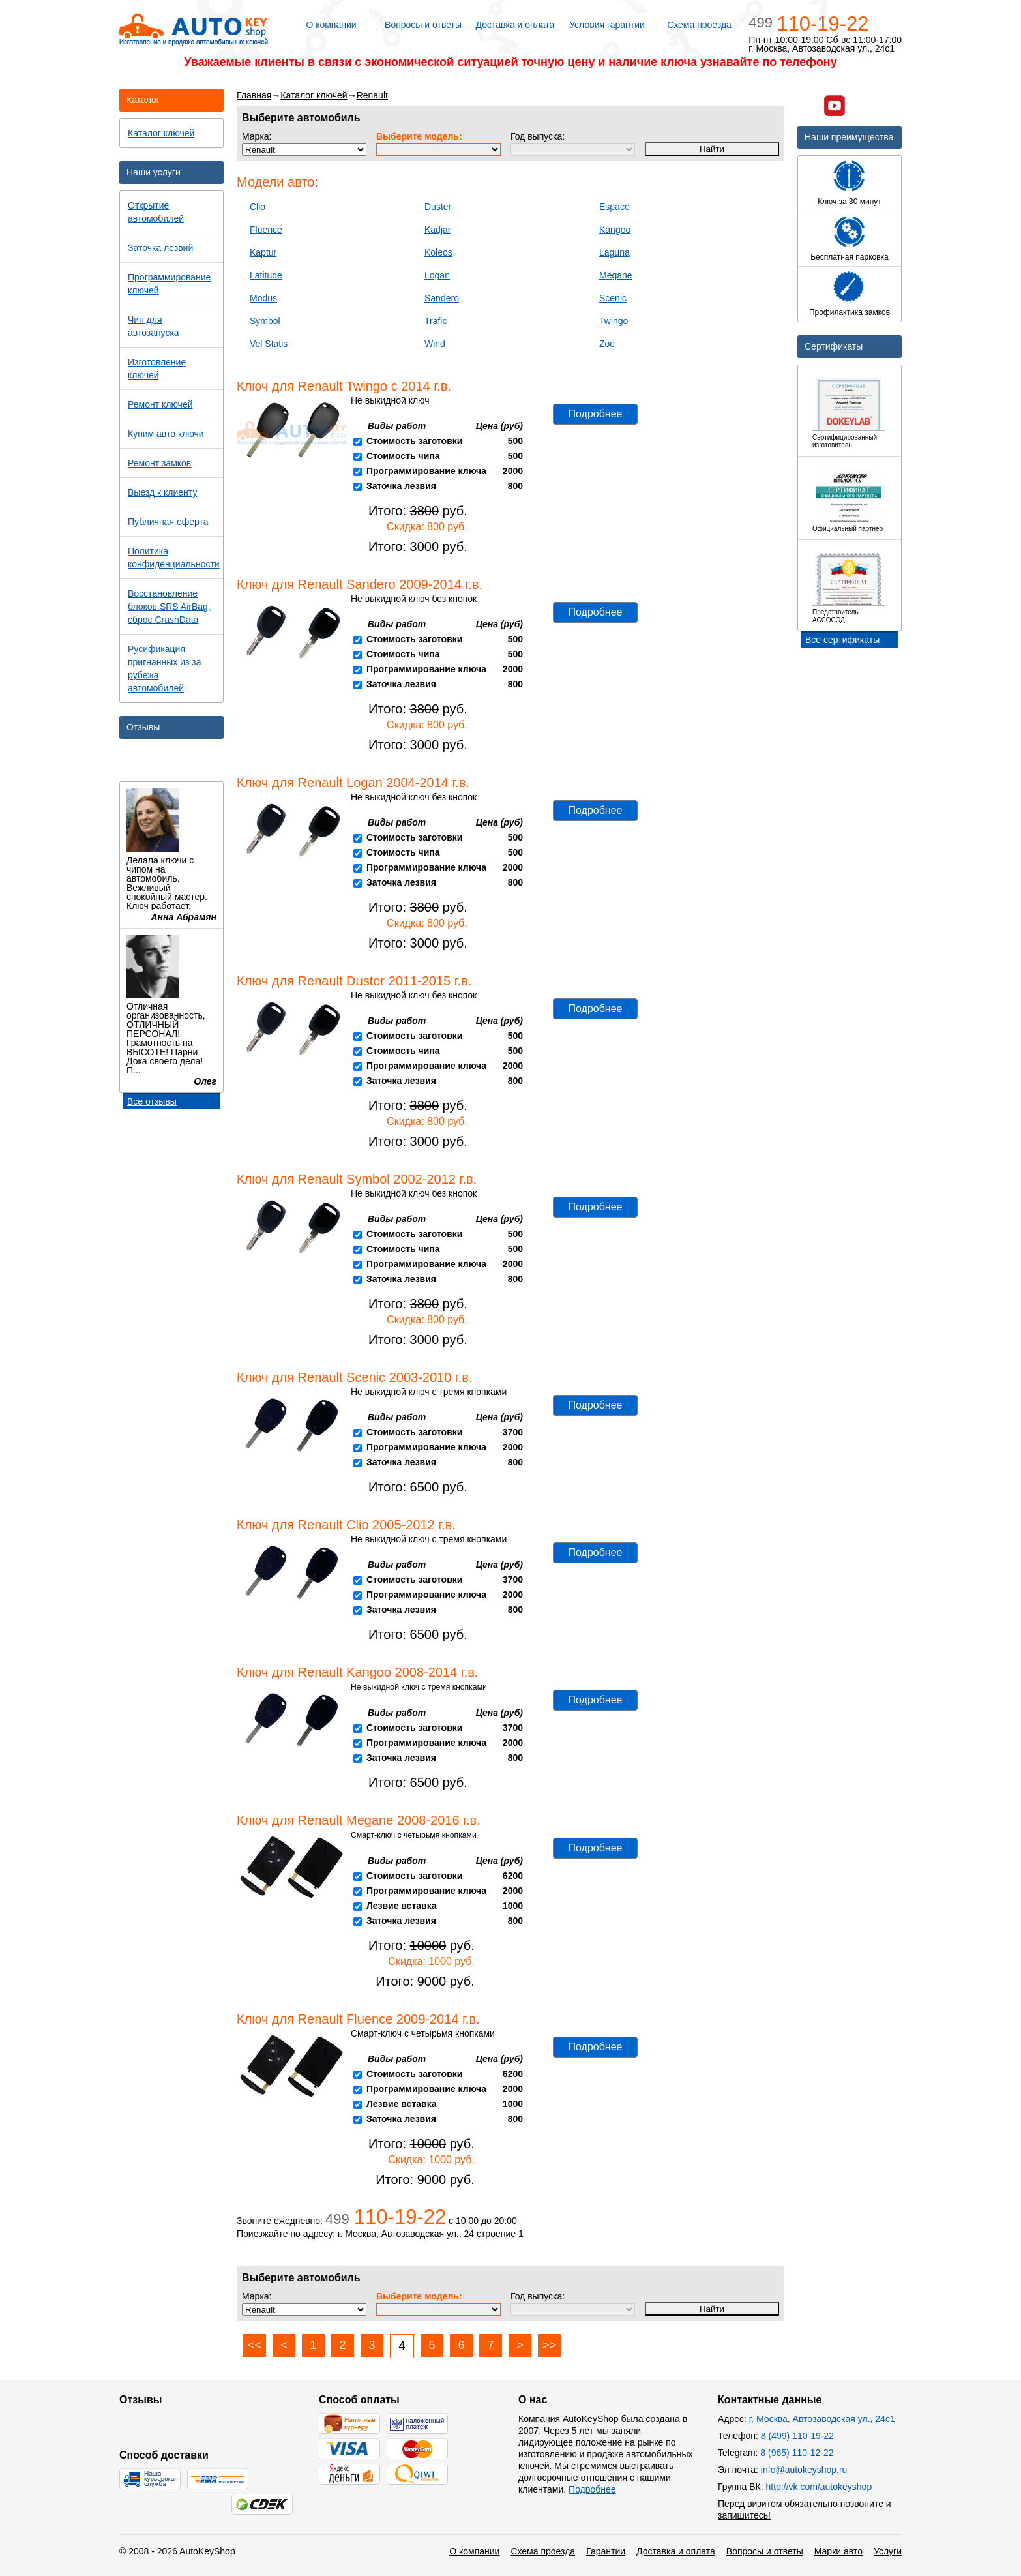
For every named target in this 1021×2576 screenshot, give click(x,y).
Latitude (266, 275)
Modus (263, 298)
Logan (437, 275)
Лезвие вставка (401, 1905)
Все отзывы (152, 1101)
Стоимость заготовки (414, 441)
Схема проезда (699, 24)
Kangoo (614, 229)
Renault (372, 95)
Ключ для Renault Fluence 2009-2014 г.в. (358, 2019)
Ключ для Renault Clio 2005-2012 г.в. (346, 1525)
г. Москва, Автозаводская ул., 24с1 (822, 2419)
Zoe (607, 343)
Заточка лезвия (401, 486)
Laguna (614, 252)
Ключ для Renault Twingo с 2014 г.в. (344, 386)
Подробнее (596, 413)
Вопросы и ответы (423, 24)
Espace (614, 207)
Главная (254, 95)
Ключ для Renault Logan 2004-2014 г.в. (353, 782)
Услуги (888, 2551)
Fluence (266, 229)
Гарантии (605, 2551)
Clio (257, 207)
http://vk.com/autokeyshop (819, 2486)
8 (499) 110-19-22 (797, 2436)
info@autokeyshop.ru (804, 2469)
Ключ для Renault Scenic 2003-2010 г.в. (354, 1377)
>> (549, 2345)
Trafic (435, 321)
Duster (437, 207)
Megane (615, 275)
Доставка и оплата (515, 24)
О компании (331, 24)
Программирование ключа (426, 471)
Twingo (613, 321)
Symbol (265, 321)
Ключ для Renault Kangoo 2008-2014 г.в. (357, 1672)
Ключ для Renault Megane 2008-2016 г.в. (359, 1820)
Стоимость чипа (403, 456)
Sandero (441, 298)
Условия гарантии (607, 24)
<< (254, 2345)
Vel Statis (269, 343)
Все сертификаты (842, 640)
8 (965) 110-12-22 (796, 2453)
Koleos (438, 252)
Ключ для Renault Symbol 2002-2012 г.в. (357, 1179)
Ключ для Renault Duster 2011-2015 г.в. (354, 981)
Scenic (613, 298)
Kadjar (437, 229)
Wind (434, 343)
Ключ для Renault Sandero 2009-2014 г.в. (359, 584)
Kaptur (263, 252)
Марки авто (838, 2551)
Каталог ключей (313, 95)
